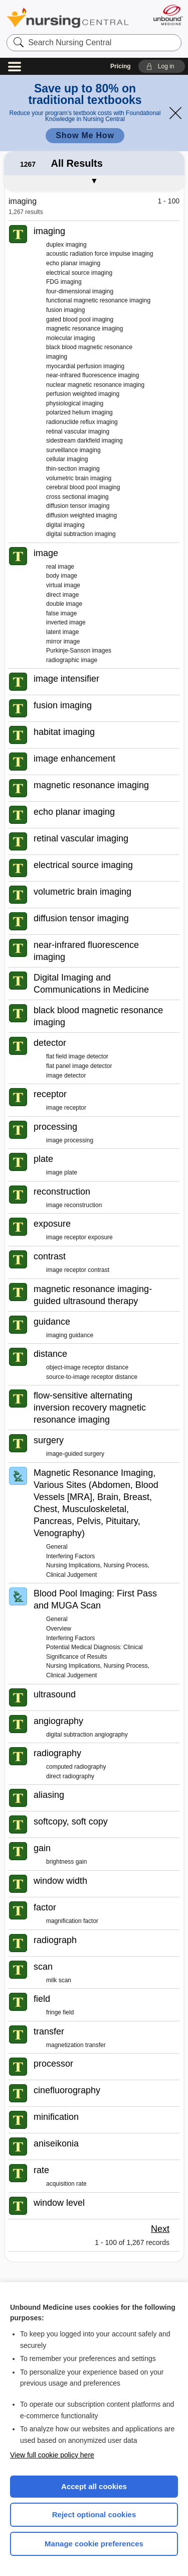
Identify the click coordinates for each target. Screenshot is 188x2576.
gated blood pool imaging (79, 319)
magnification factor (72, 1920)
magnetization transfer (76, 2045)
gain (42, 1848)
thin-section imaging (73, 468)
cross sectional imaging (77, 496)
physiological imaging (74, 403)
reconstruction (62, 1192)
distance (50, 1354)
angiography (58, 1721)
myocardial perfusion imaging (85, 366)
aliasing (49, 1795)
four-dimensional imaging (79, 291)
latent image (62, 631)
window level (59, 2203)
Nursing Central (68, 17)
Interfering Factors (70, 1556)
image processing (69, 1140)
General (57, 1546)
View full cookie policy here (52, 2455)
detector (50, 1043)
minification (56, 2117)
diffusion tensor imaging (78, 505)
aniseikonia (56, 2143)
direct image (62, 594)
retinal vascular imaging (77, 431)
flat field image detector (77, 1056)
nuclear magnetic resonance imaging (95, 384)
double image (64, 603)
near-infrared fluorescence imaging (92, 375)
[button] (161, 66)
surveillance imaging (73, 450)
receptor (50, 1094)
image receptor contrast (77, 1269)
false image (61, 613)
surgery (49, 1440)
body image (61, 575)
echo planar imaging (73, 263)
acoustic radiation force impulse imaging (99, 253)
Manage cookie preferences (94, 2543)
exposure (52, 1224)
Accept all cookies (94, 2486)
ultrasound (55, 1694)
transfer (49, 2031)
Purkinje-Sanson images (78, 650)
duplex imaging (66, 244)
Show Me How (85, 135)
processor (53, 2064)
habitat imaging (64, 732)
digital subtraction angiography (87, 1734)
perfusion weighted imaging (82, 393)
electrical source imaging (79, 272)
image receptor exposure (79, 1237)
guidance (52, 1322)
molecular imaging (70, 338)
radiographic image (71, 660)
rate (41, 2170)
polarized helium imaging (79, 412)
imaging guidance (69, 1335)
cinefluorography (67, 2090)
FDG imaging (64, 281)
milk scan (58, 1980)
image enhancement (74, 759)
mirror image (63, 641)
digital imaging (65, 524)
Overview (58, 1628)
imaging (49, 231)
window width (60, 1881)
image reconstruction (74, 1205)
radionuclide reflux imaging (82, 421)
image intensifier (66, 679)
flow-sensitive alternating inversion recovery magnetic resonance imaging (90, 1407)
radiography (57, 1753)
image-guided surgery (75, 1453)
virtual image (63, 585)
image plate (61, 1172)
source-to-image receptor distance (91, 1376)
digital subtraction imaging (81, 534)
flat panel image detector (79, 1065)
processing (55, 1127)
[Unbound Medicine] (167, 15)
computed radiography (76, 1766)
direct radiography (70, 1776)
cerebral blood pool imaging (83, 487)
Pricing (120, 66)
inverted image (66, 622)
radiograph (55, 1940)
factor (45, 1907)
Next (160, 2229)
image (46, 553)
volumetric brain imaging (78, 478)
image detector (66, 1075)
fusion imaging (65, 309)
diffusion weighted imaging (81, 515)
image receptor (66, 1107)
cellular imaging (67, 459)
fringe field (60, 2012)
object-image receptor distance (87, 1367)
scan (43, 1967)
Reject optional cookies (94, 2514)
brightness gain (66, 1861)
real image (60, 566)
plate (43, 1159)
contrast (50, 1256)
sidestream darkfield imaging (84, 440)
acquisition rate (66, 2183)
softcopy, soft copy (71, 1821)
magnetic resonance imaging (84, 328)
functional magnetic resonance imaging (98, 300)
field (42, 1999)
